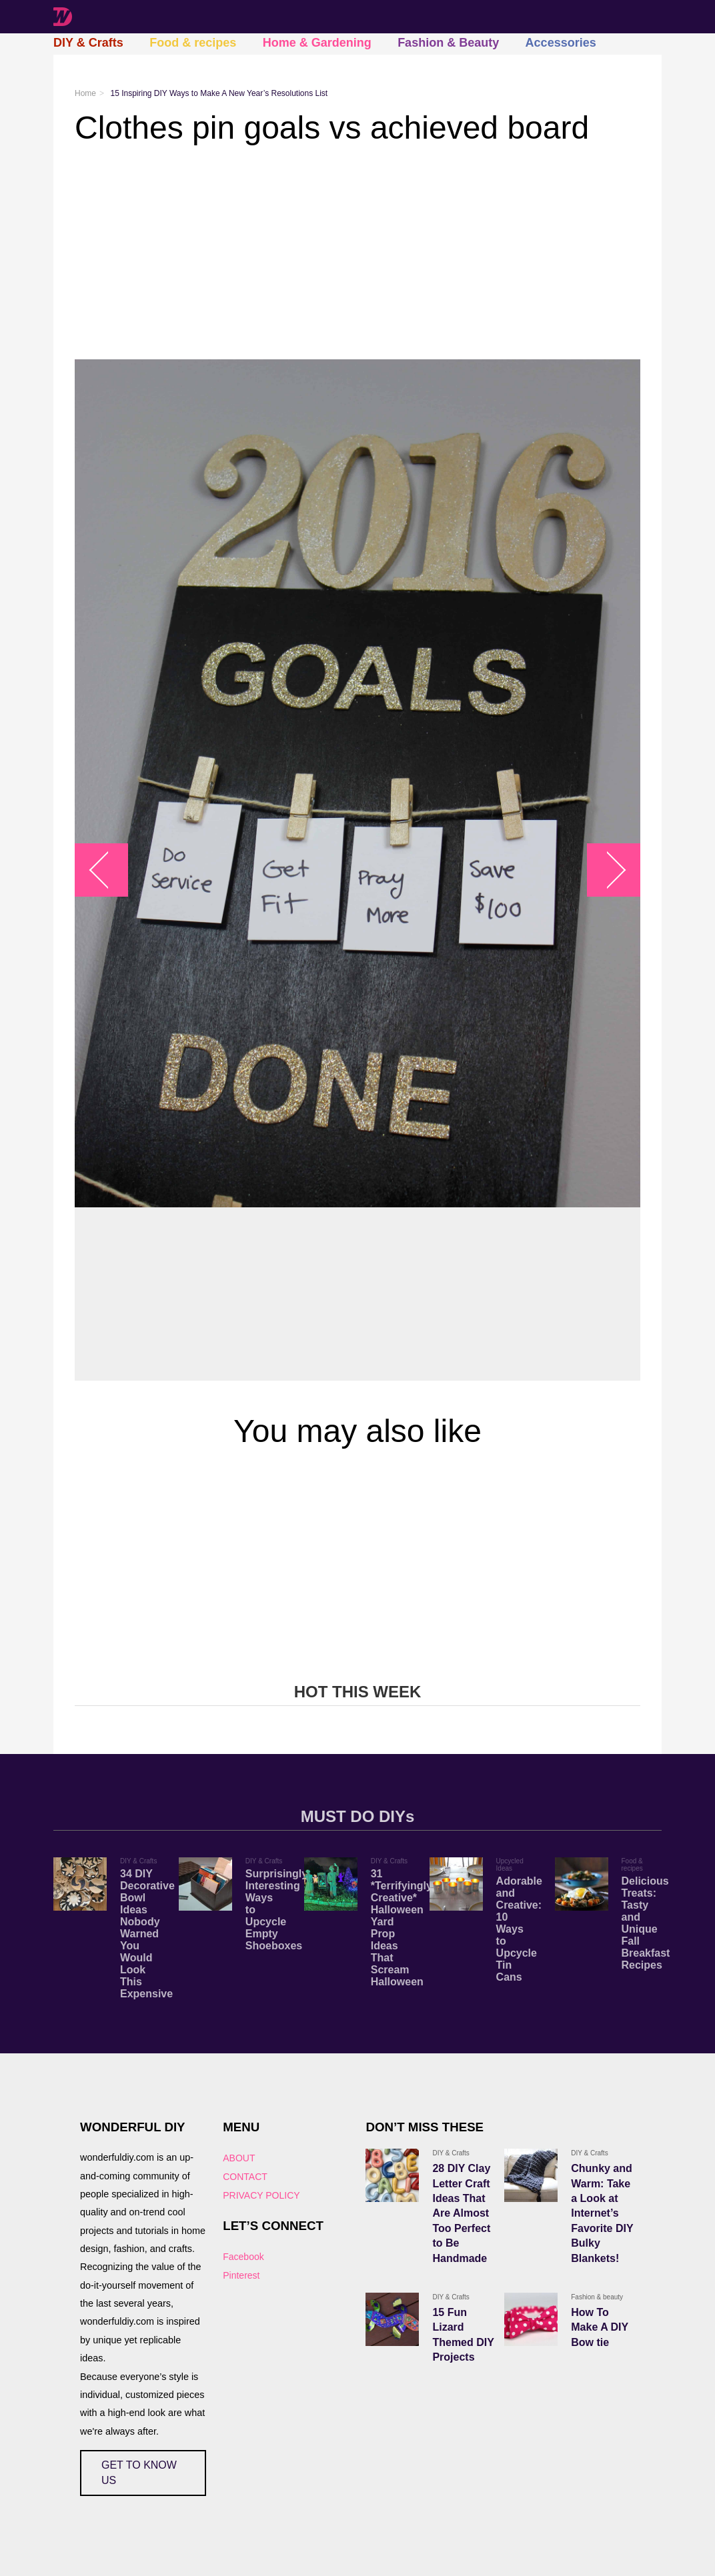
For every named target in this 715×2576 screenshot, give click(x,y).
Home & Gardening (317, 42)
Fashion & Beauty (448, 42)
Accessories (561, 42)
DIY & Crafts (88, 42)
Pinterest (241, 2275)
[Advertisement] (357, 252)
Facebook (243, 2256)
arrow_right (607, 870)
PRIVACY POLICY (261, 2195)
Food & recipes (192, 42)
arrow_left (108, 870)
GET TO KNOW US (139, 2472)
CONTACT (245, 2176)
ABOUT (239, 2158)
